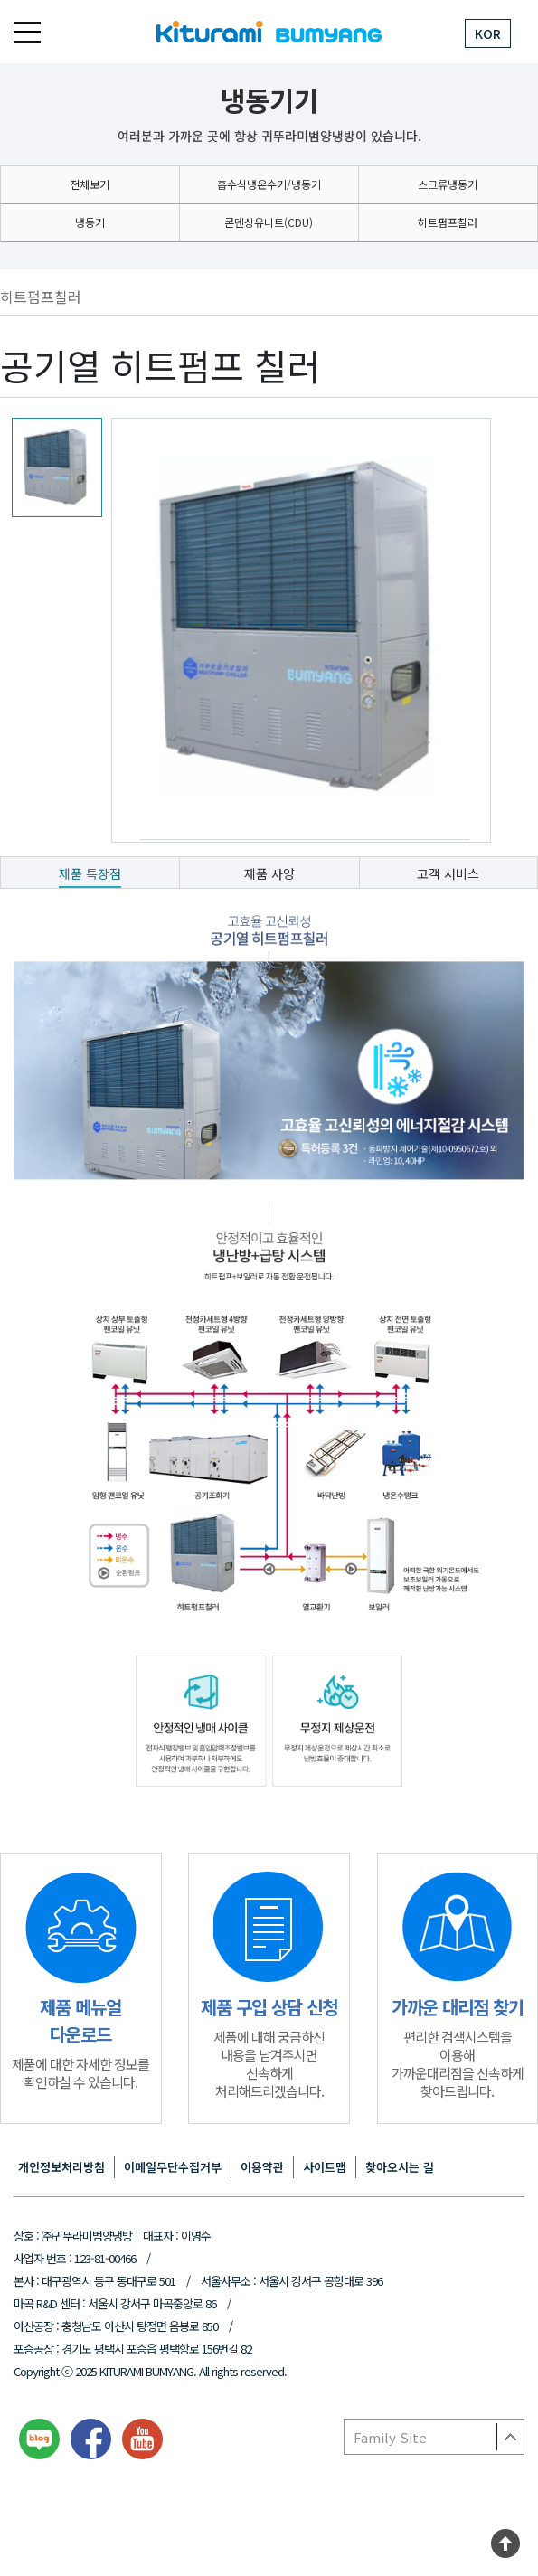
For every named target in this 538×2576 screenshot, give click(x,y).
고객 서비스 (448, 873)
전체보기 (89, 184)
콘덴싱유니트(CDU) (268, 222)
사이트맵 (324, 2166)
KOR (488, 33)
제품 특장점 (90, 873)
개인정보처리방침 (61, 2166)
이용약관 (262, 2166)
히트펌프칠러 (447, 222)
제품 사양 (269, 873)
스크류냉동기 (447, 184)
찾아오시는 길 (399, 2166)
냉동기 (90, 222)
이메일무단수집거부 (173, 2166)
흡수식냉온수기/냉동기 (269, 184)
